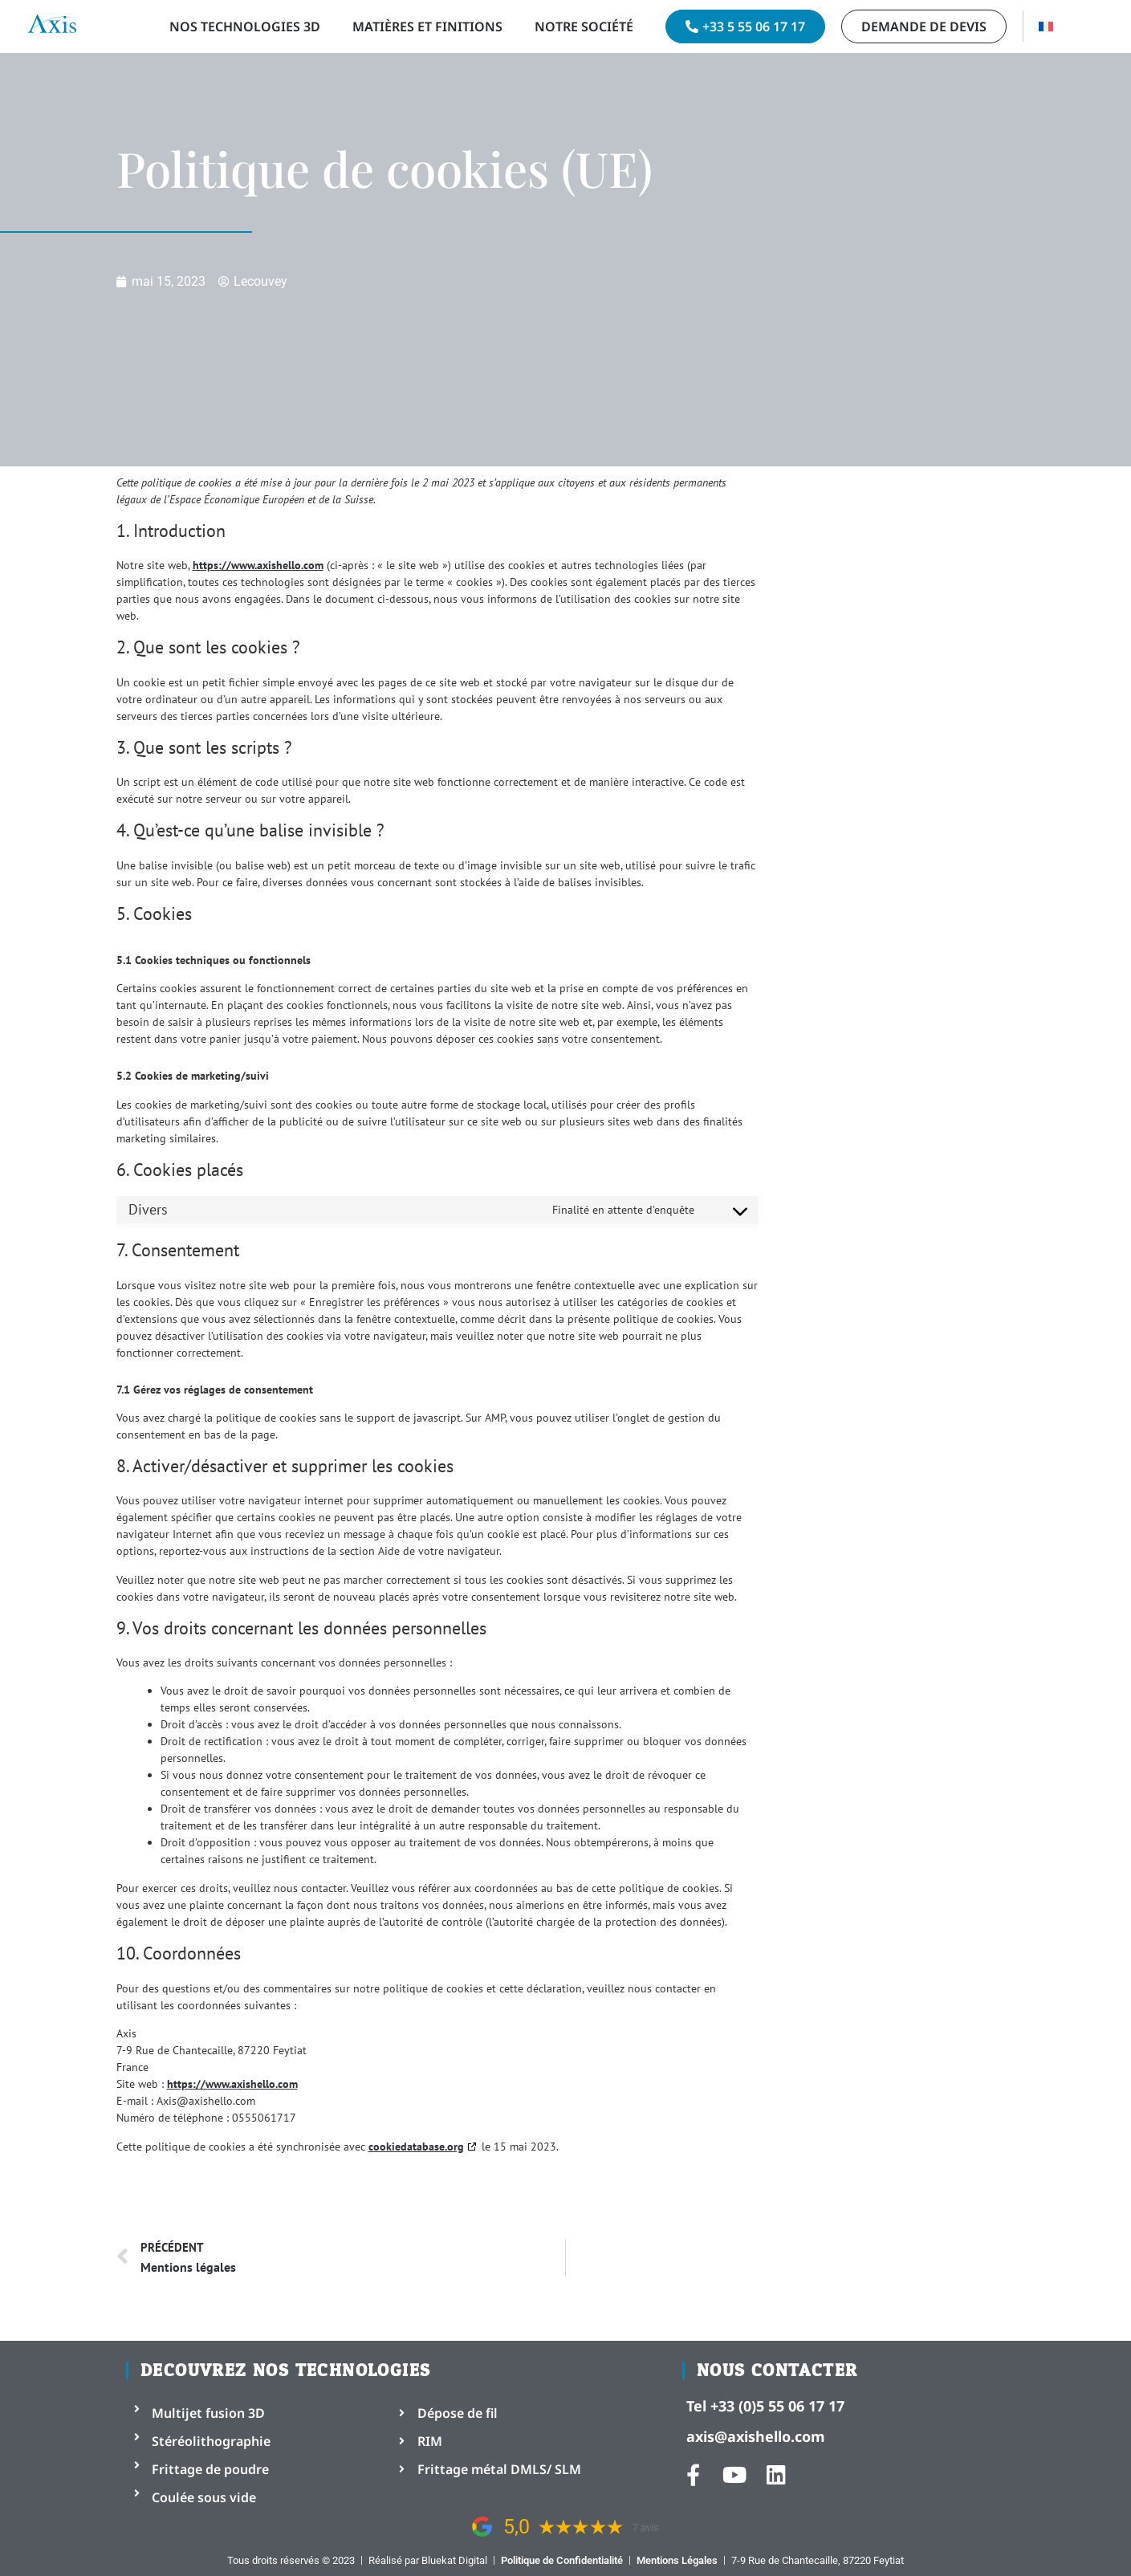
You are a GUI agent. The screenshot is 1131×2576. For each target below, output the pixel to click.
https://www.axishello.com (258, 565)
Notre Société (584, 26)
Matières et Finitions (427, 26)
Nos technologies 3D (244, 26)
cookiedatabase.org (416, 2146)
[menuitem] (1046, 26)
